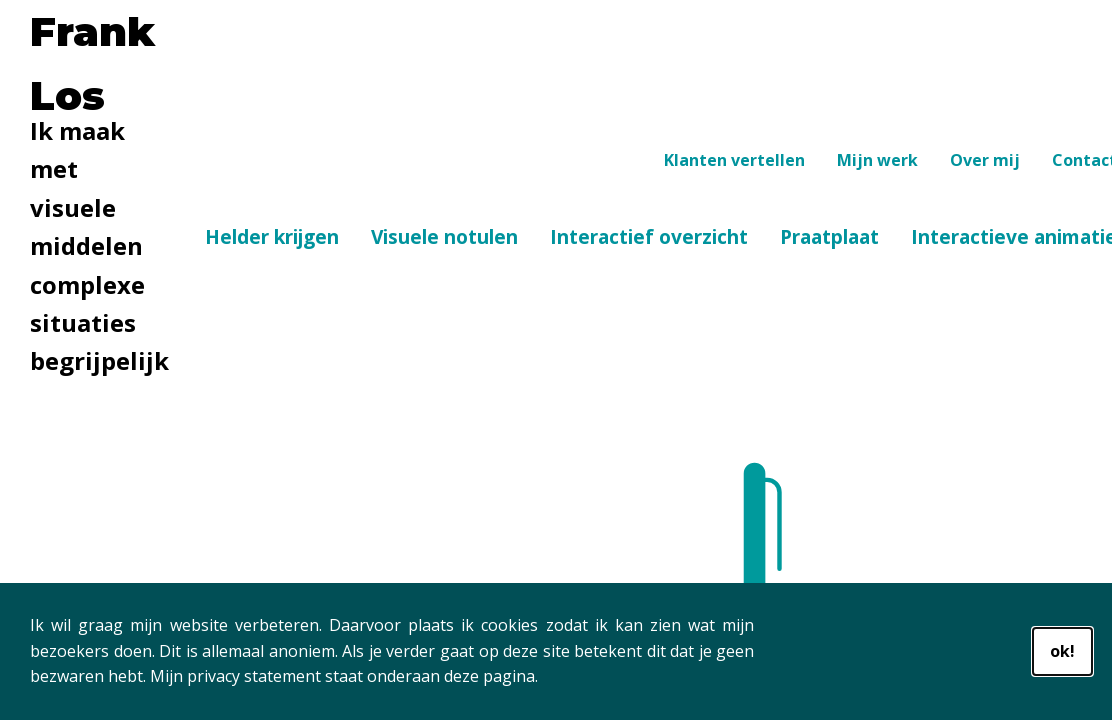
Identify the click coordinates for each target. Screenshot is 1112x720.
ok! (1062, 651)
